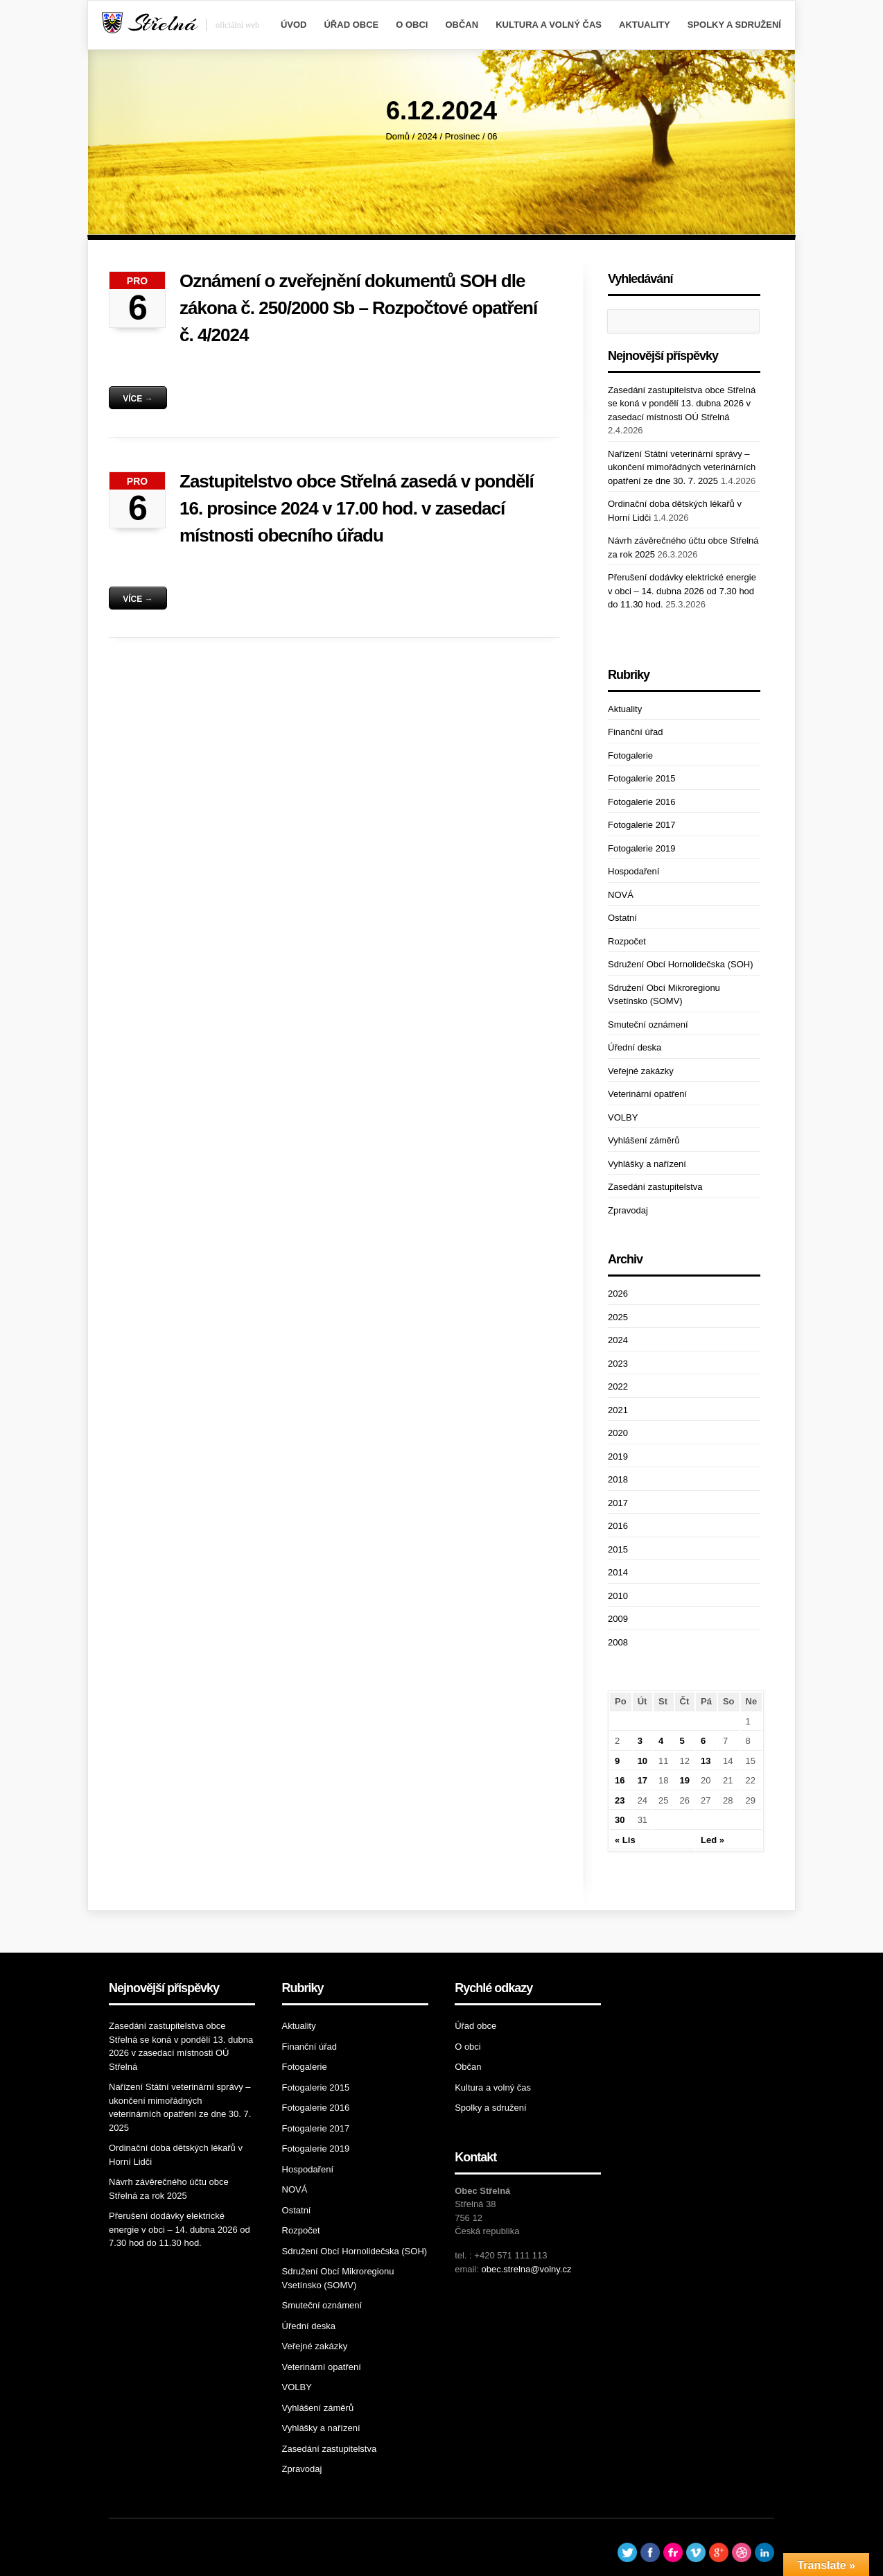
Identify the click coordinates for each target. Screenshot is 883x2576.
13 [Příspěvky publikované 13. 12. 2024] (705, 1761)
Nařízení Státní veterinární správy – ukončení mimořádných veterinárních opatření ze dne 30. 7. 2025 (681, 467)
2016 (618, 1526)
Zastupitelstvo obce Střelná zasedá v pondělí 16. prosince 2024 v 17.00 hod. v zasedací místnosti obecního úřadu (357, 508)
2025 (618, 1317)
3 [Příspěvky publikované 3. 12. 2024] (640, 1741)
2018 (618, 1479)
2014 (618, 1572)
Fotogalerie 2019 (642, 848)
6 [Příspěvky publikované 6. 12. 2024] (703, 1741)
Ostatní (622, 918)
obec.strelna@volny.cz (526, 2269)
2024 (427, 136)
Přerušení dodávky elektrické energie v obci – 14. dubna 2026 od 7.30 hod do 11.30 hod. (682, 591)
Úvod (294, 24)
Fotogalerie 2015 (642, 778)
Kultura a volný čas (549, 24)
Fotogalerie (630, 755)
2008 (618, 1642)
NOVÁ (620, 895)
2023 (618, 1363)
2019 (618, 1456)
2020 (618, 1433)
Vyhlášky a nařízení (647, 1164)
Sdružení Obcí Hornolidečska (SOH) (680, 964)
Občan (461, 24)
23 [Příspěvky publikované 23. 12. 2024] (619, 1800)
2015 (618, 1549)
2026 (618, 1293)
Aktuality (644, 24)
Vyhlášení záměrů (644, 1140)
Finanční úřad (635, 732)
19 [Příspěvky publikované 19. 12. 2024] (685, 1780)
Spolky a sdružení (734, 24)
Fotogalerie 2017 (642, 825)
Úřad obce (351, 24)
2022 (618, 1386)
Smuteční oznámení (648, 1024)
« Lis (625, 1840)
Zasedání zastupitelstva (655, 1187)
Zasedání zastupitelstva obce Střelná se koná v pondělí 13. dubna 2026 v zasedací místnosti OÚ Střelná (681, 403)
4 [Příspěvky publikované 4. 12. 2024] (660, 1741)
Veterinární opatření (647, 1094)
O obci (412, 24)
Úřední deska (634, 1047)
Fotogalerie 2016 (642, 802)
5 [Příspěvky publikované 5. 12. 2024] (682, 1741)
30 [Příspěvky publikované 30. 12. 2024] (619, 1820)
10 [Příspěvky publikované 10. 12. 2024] (642, 1761)
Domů (397, 136)
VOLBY (623, 1117)
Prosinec (462, 136)
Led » (712, 1840)
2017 (618, 1503)
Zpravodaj (628, 1210)
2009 (618, 1619)
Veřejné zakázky (641, 1071)
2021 (618, 1410)
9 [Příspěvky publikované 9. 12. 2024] (617, 1761)
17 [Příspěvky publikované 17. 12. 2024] (642, 1780)
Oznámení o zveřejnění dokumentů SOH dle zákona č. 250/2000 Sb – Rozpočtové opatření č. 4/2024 (358, 307)
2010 (618, 1596)
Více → (137, 399)
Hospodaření (633, 871)
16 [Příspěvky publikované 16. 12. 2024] (619, 1780)
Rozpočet (627, 941)
